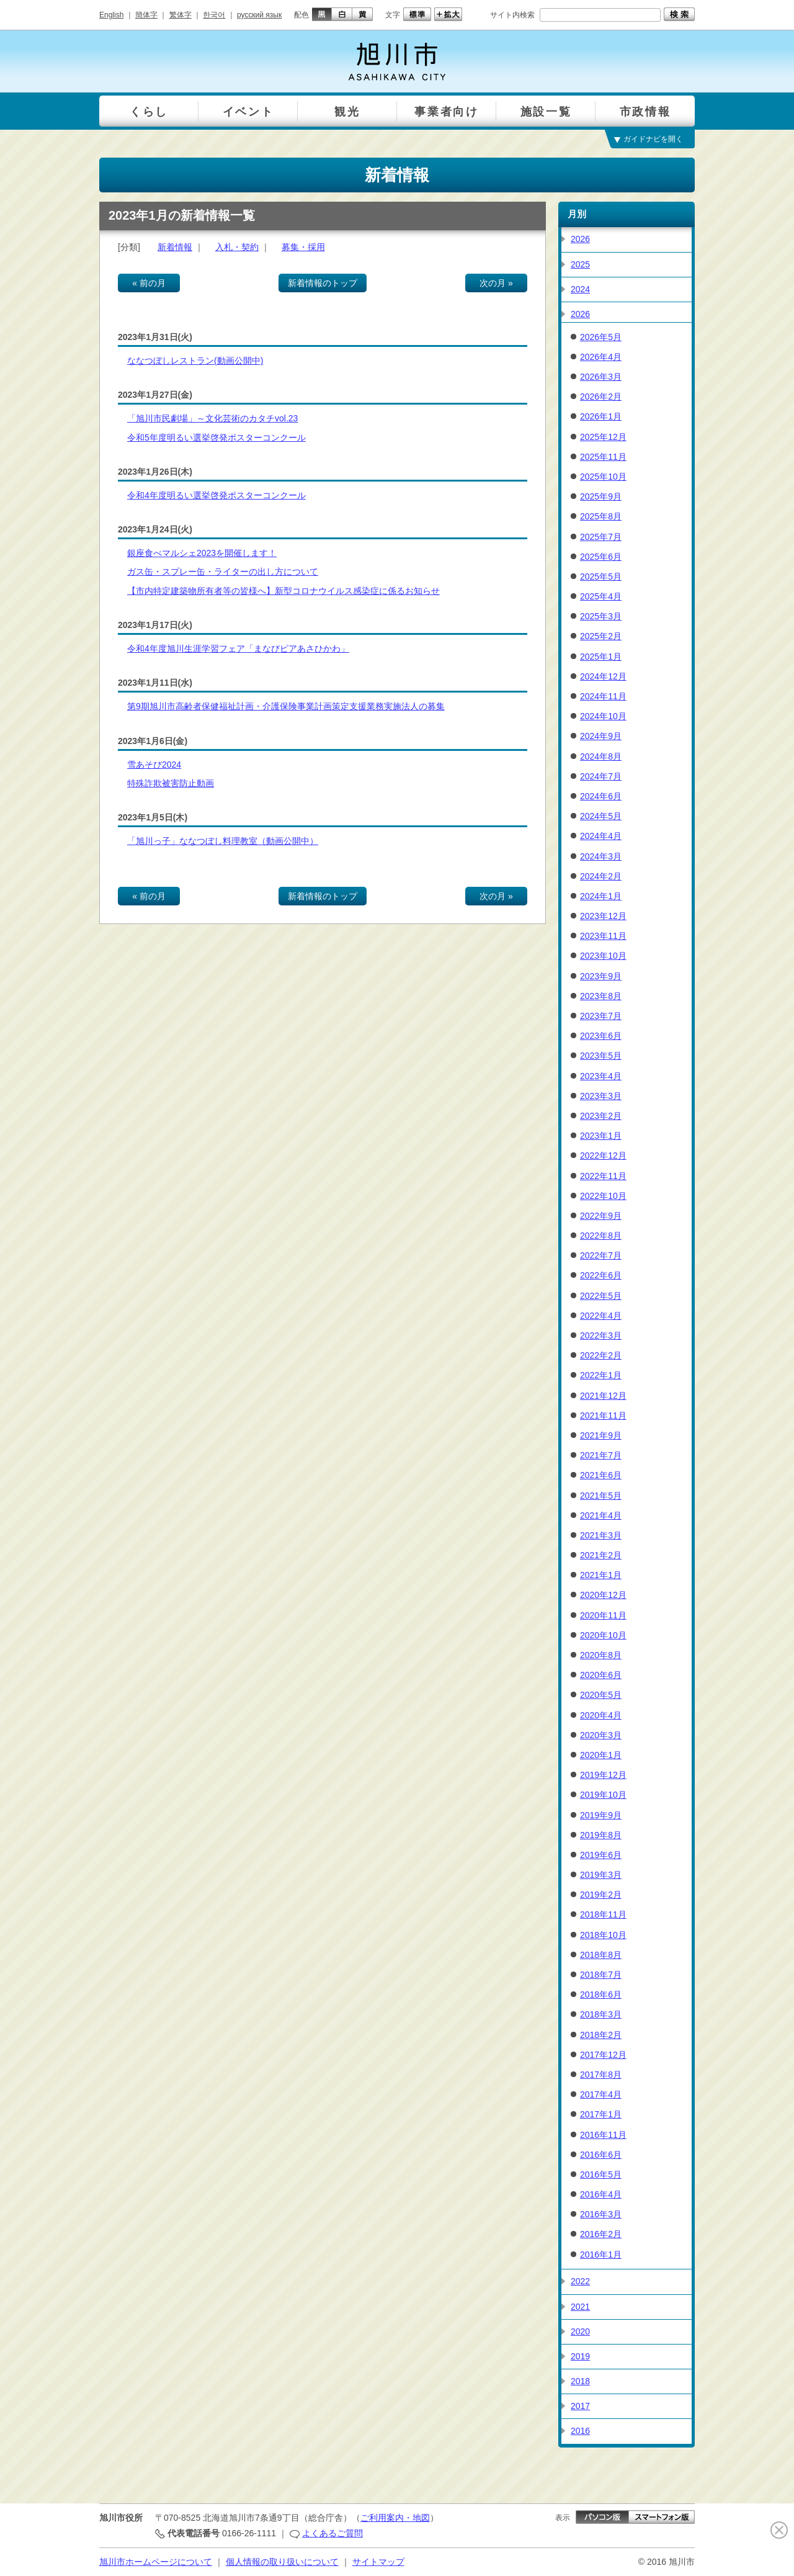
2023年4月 (601, 1076)
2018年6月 (601, 1994)
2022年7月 (601, 1255)
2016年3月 (601, 2214)
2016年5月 (601, 2174)
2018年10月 (603, 1935)
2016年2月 (601, 2234)
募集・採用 (303, 247)
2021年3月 (601, 1535)
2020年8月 (601, 1655)
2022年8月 (601, 1236)
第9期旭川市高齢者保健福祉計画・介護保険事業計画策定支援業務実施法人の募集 (286, 706)
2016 (580, 2431)
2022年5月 (601, 1296)
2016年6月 (601, 2155)
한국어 (214, 15)
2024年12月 (603, 676)
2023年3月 (601, 1096)
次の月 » (496, 283)
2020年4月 (601, 1715)
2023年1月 (601, 1136)
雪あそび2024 (154, 765)
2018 (580, 2381)
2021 (580, 2307)
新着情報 (175, 247)
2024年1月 (601, 896)
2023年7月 (601, 1016)
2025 (580, 264)
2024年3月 (601, 856)
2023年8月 (601, 996)
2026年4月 (601, 357)
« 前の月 (149, 283)
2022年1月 (601, 1375)
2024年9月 (601, 736)
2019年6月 (601, 1855)
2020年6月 (601, 1675)
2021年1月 (601, 1575)
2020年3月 (601, 1735)
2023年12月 (603, 916)
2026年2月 (601, 397)
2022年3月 (601, 1335)
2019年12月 (603, 1775)
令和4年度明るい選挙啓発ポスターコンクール (216, 495)
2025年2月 (601, 636)
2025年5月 (601, 576)
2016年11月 (603, 2135)
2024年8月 (601, 756)
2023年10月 (603, 956)
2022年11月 (603, 1176)
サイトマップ (378, 2562)
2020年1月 (601, 1755)
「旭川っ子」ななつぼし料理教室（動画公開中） (222, 841)
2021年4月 (601, 1515)
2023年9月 (601, 976)
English (111, 15)
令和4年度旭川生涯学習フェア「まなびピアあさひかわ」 (238, 648)
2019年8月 (601, 1835)
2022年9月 (601, 1216)
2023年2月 (601, 1116)
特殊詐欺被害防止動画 (170, 783)
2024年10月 (603, 716)
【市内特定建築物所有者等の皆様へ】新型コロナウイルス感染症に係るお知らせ (283, 591)
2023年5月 (601, 1056)
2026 (580, 239)
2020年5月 (601, 1695)
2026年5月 (601, 337)
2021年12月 (603, 1396)
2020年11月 (603, 1615)
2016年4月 (601, 2194)
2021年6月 (601, 1475)
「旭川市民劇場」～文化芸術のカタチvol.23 (212, 418)
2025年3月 (601, 616)
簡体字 (146, 15)
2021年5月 (601, 1496)
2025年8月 (601, 516)
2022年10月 (603, 1196)
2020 (580, 2331)
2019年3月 (601, 1875)
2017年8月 (601, 2075)
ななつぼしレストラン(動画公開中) (195, 361)
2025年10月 (603, 477)
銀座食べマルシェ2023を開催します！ (202, 553)
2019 (580, 2356)
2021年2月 (601, 1555)
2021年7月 (601, 1455)
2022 (580, 2281)
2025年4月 (601, 596)
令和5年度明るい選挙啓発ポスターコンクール (216, 437)
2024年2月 (601, 876)
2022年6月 (601, 1275)
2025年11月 (603, 457)
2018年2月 (601, 2035)
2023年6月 (601, 1036)
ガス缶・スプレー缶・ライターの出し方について (222, 572)
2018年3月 (601, 2014)
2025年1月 (601, 657)
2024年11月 (603, 696)
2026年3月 (601, 377)
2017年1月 (601, 2114)
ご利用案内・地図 (395, 2518)
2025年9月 (601, 496)
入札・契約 (237, 247)
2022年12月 (603, 1155)
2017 (580, 2406)
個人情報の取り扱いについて (282, 2562)
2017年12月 (603, 2055)
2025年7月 (601, 537)
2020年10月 (603, 1635)
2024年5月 (601, 816)
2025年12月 (603, 437)
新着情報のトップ (322, 283)
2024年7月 (601, 776)
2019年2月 (601, 1895)
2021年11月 (603, 1415)
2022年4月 (601, 1316)
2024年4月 (601, 836)
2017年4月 (601, 2094)
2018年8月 (601, 1955)
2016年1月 (601, 2255)
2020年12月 (603, 1595)
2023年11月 (603, 936)
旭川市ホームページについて (155, 2562)
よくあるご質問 (332, 2533)
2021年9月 (601, 1435)
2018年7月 (601, 1975)
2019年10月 (603, 1795)
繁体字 (180, 15)
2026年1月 (601, 416)
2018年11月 (603, 1914)
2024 (580, 289)
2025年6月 (601, 557)
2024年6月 (601, 796)
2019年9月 (601, 1815)
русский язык (259, 15)
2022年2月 (601, 1355)
